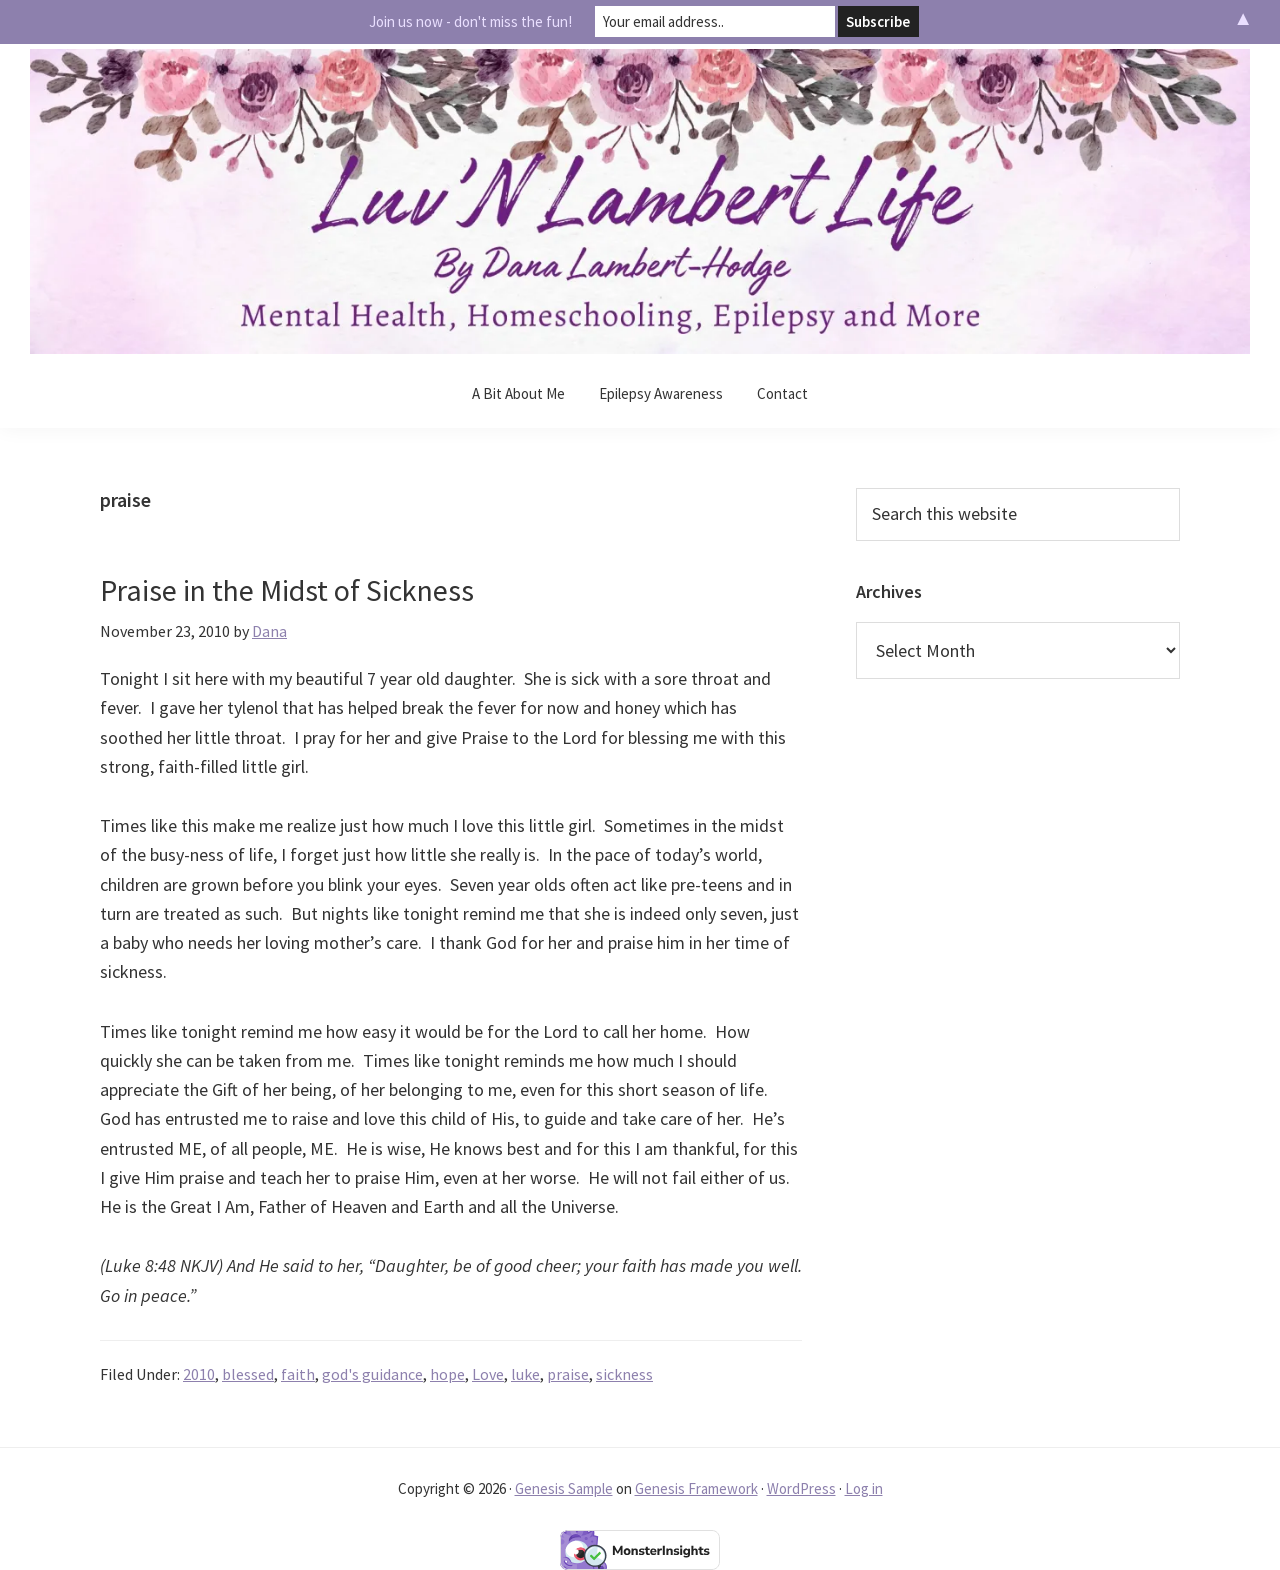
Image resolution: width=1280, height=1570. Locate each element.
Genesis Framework (696, 1488)
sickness (624, 1374)
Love (488, 1374)
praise (568, 1374)
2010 (199, 1374)
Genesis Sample (564, 1488)
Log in (864, 1488)
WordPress (801, 1488)
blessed (248, 1374)
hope (447, 1374)
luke (525, 1374)
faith (298, 1374)
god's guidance (372, 1374)
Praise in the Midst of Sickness (287, 590)
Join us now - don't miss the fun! (470, 21)
